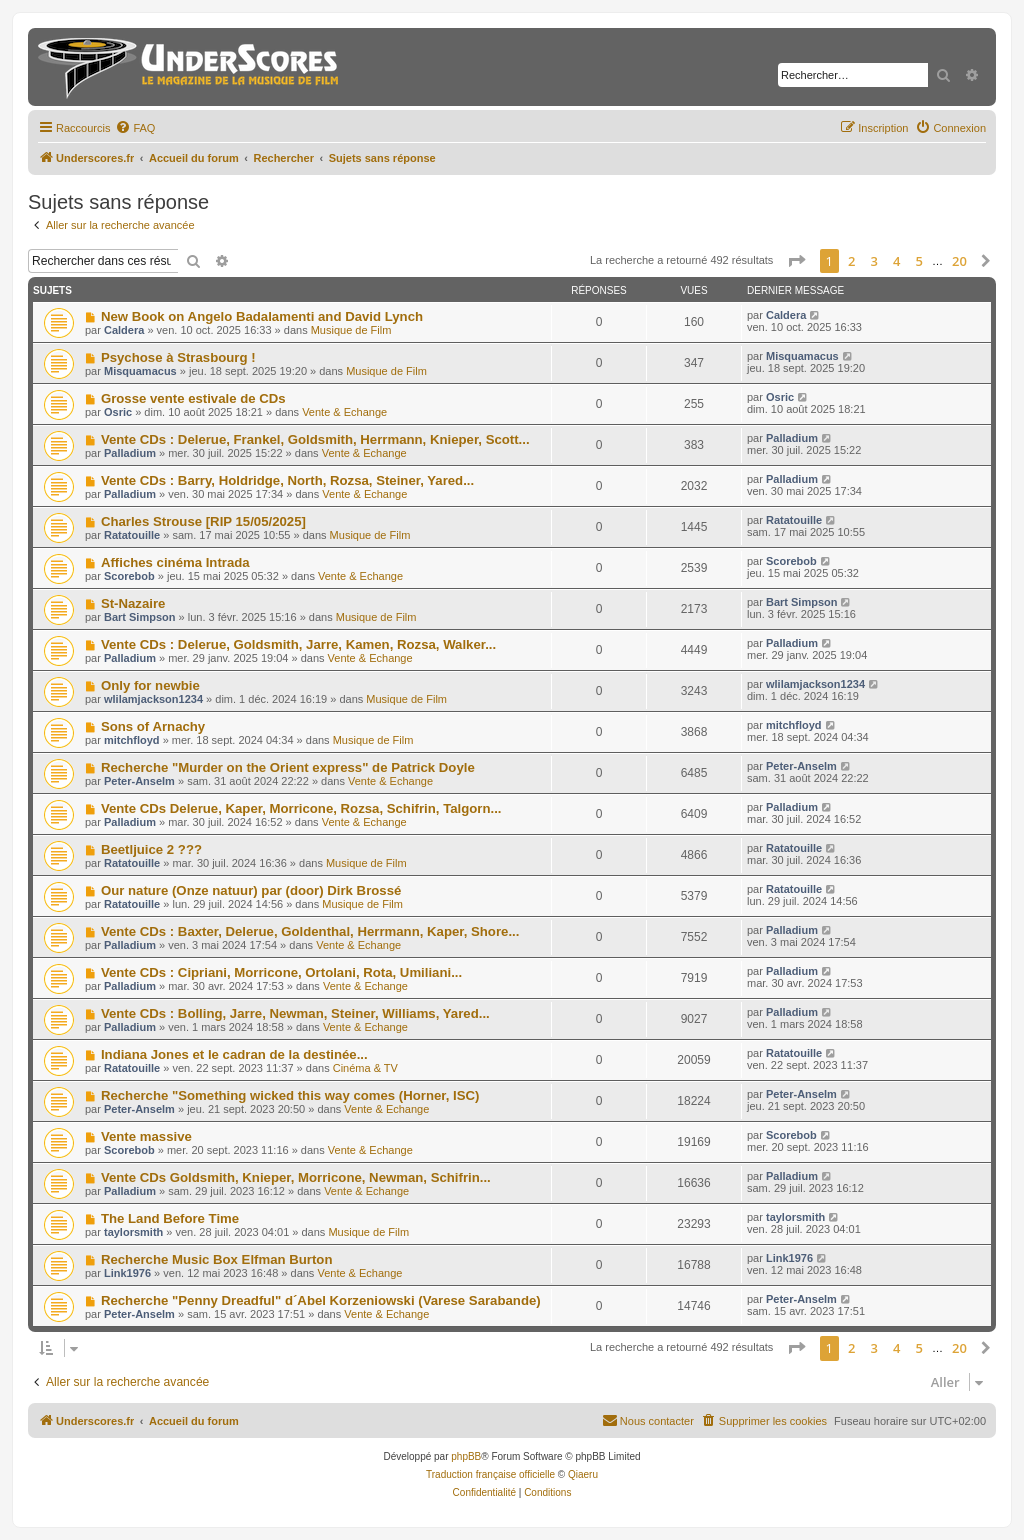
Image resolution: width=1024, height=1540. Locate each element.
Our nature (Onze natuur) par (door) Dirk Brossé (251, 890)
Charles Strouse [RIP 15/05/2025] (203, 521)
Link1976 (127, 1273)
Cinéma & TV (365, 1068)
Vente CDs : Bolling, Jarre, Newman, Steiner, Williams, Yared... (295, 1013)
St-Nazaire (133, 603)
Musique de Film (351, 330)
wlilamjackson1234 (153, 699)
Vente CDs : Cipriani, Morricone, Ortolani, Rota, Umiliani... (281, 972)
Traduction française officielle (490, 1474)
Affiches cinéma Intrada (175, 562)
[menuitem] (135, 128)
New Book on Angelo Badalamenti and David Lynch (262, 316)
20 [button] (959, 261)
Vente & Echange (344, 412)
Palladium (130, 453)
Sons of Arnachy (153, 726)
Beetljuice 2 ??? (151, 849)
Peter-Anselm (139, 781)
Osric (118, 412)
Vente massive (146, 1136)
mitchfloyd (132, 740)
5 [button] (919, 261)
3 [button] (874, 261)
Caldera (124, 330)
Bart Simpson (140, 617)
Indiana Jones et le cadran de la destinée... (234, 1054)
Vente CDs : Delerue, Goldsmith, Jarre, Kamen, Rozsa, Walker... (298, 644)
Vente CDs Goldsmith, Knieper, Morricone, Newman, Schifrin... (296, 1177)
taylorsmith (133, 1232)
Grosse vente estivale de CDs (193, 398)
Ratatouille (132, 535)
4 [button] (896, 261)
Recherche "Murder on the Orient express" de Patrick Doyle (288, 767)
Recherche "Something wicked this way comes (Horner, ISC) (290, 1095)
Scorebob (129, 576)
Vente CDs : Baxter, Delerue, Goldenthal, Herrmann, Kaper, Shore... (310, 931)
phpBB (466, 1456)
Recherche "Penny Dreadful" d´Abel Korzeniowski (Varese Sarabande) (321, 1300)
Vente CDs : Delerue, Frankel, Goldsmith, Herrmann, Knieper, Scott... (315, 439)
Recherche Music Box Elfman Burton (217, 1259)
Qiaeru (583, 1474)
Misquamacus (140, 371)
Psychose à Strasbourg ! (178, 357)
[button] (796, 261)
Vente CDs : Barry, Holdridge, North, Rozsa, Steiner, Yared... (287, 480)
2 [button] (851, 261)
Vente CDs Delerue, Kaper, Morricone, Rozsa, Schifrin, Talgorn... (301, 808)
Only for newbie (150, 685)
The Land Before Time (170, 1218)
